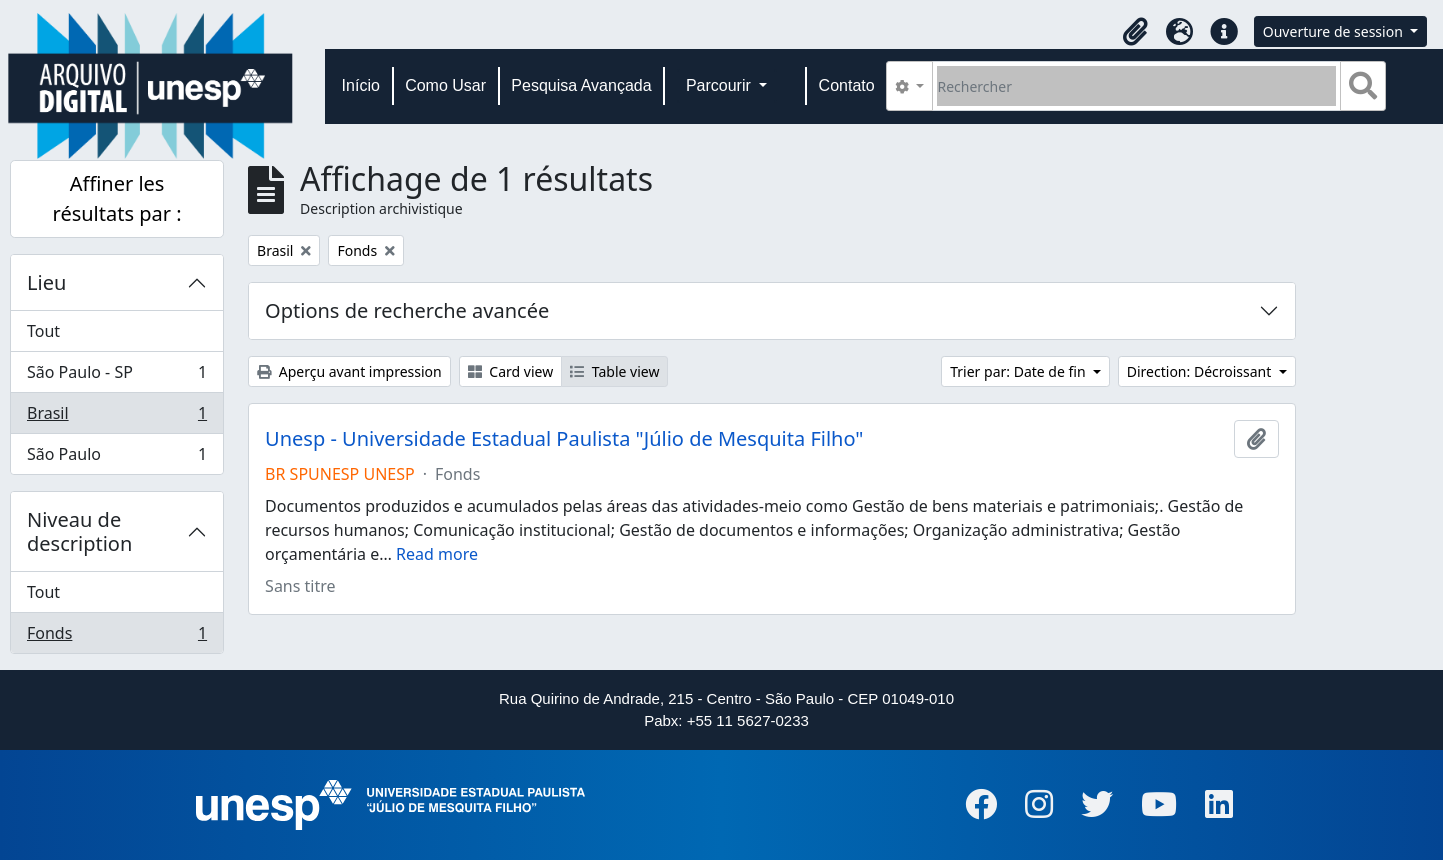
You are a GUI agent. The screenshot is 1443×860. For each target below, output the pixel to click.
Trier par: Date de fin (1019, 371)
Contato (847, 85)
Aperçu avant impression (349, 371)
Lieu (46, 282)
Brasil (116, 417)
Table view (614, 371)
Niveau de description (79, 531)
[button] (1136, 32)
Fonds (116, 637)
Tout (43, 331)
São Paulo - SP (116, 376)
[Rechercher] (1136, 86)
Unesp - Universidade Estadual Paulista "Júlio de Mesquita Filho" (564, 439)
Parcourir (720, 85)
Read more (437, 554)
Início (361, 85)
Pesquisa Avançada (581, 85)
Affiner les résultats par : (117, 198)
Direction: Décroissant (1201, 371)
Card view (510, 371)
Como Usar (445, 85)
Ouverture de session (1335, 31)
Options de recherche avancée (407, 310)
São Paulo (116, 458)
